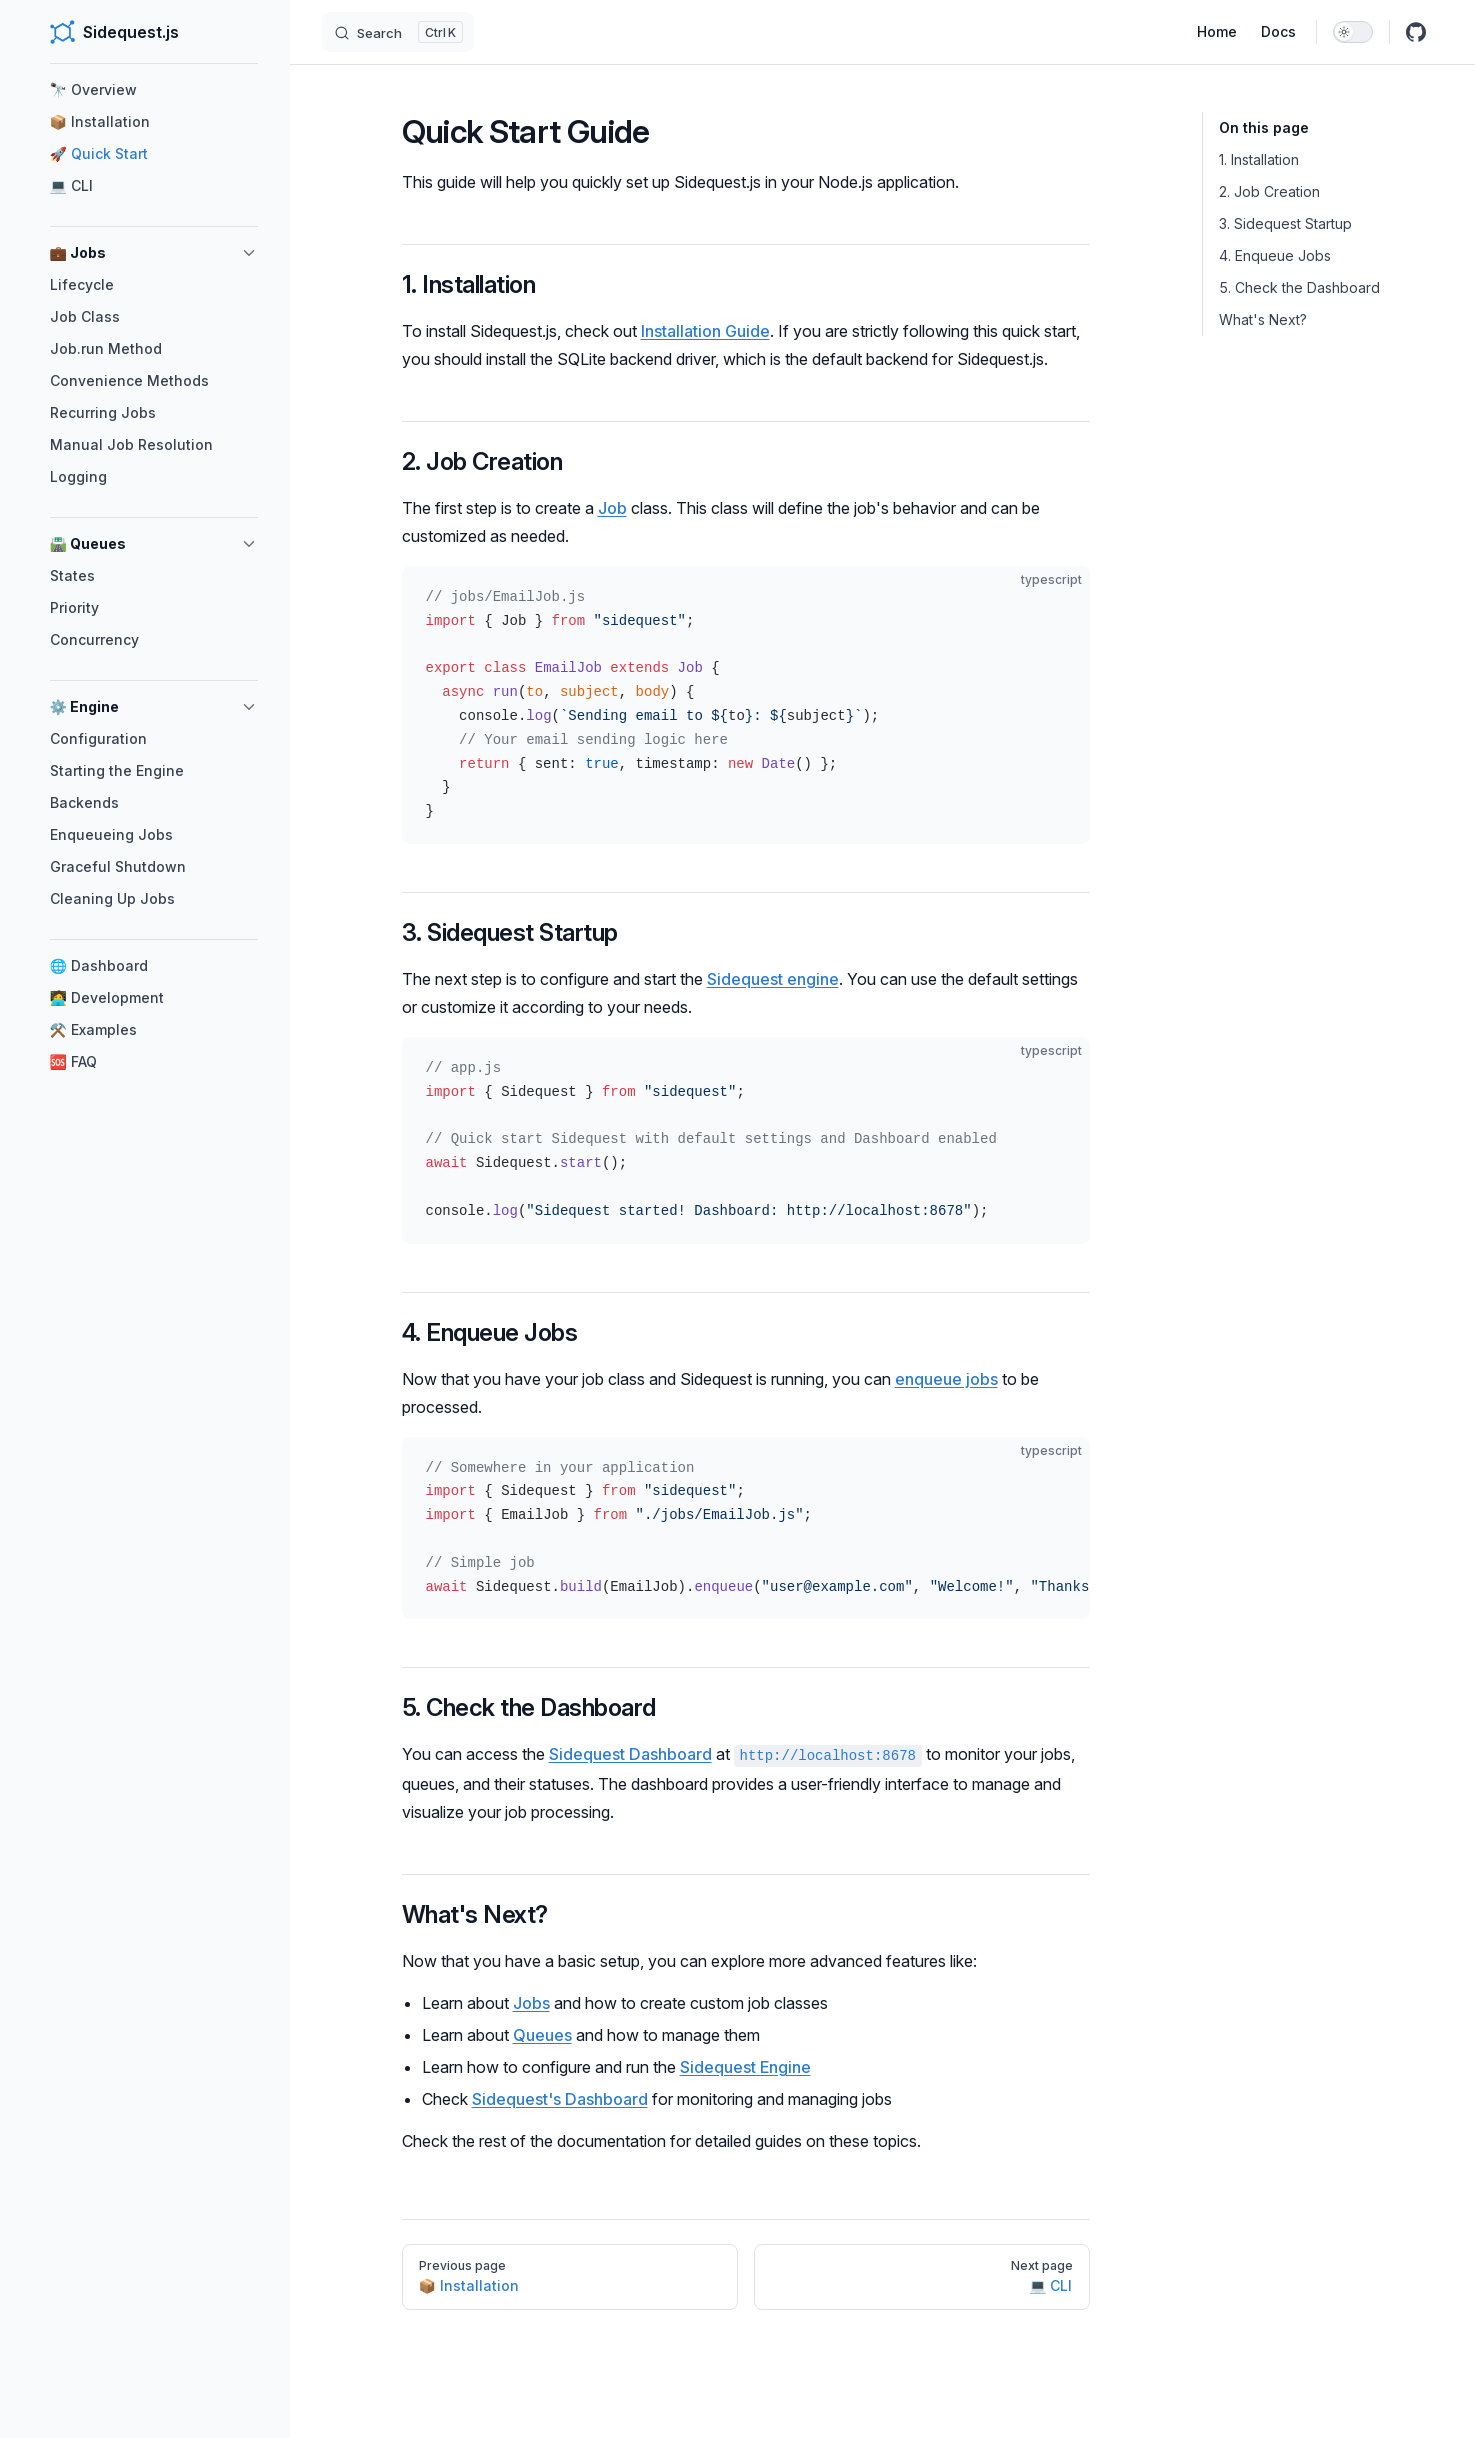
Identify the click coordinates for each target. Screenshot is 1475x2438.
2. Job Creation (1269, 191)
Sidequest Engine (745, 2067)
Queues (542, 2035)
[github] (1416, 32)
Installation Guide (705, 331)
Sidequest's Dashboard (560, 2099)
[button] (249, 253)
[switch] (1353, 32)
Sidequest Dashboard (630, 1754)
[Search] (398, 32)
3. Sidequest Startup (1285, 223)
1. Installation (1259, 159)
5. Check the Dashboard (1299, 287)
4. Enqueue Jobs (1275, 255)
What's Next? (1263, 319)
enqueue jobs (946, 1379)
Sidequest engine (773, 979)
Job (612, 508)
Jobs (531, 2003)
